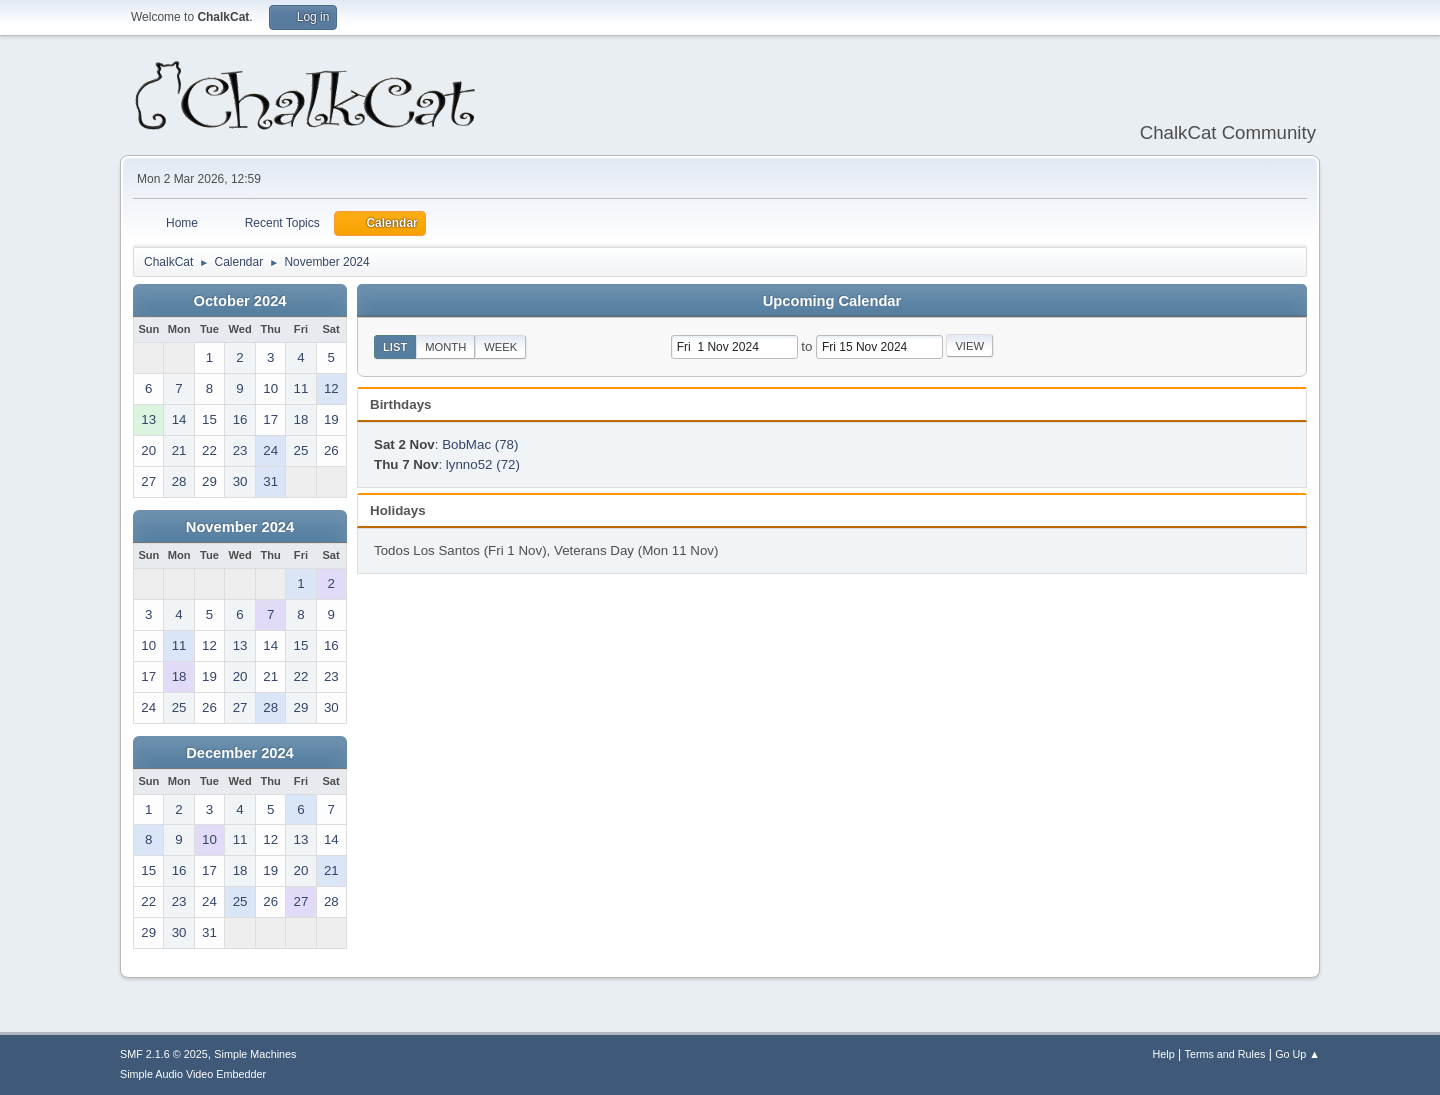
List (395, 347)
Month (445, 347)
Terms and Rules (1225, 1054)
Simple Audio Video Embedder (193, 1074)
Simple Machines (255, 1054)
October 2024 (240, 301)
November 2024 (240, 527)
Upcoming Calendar (832, 301)
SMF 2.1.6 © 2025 (164, 1054)
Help (1164, 1054)
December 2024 (240, 753)
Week (500, 347)
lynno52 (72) (483, 464)
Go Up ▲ (1297, 1054)
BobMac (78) (480, 444)
